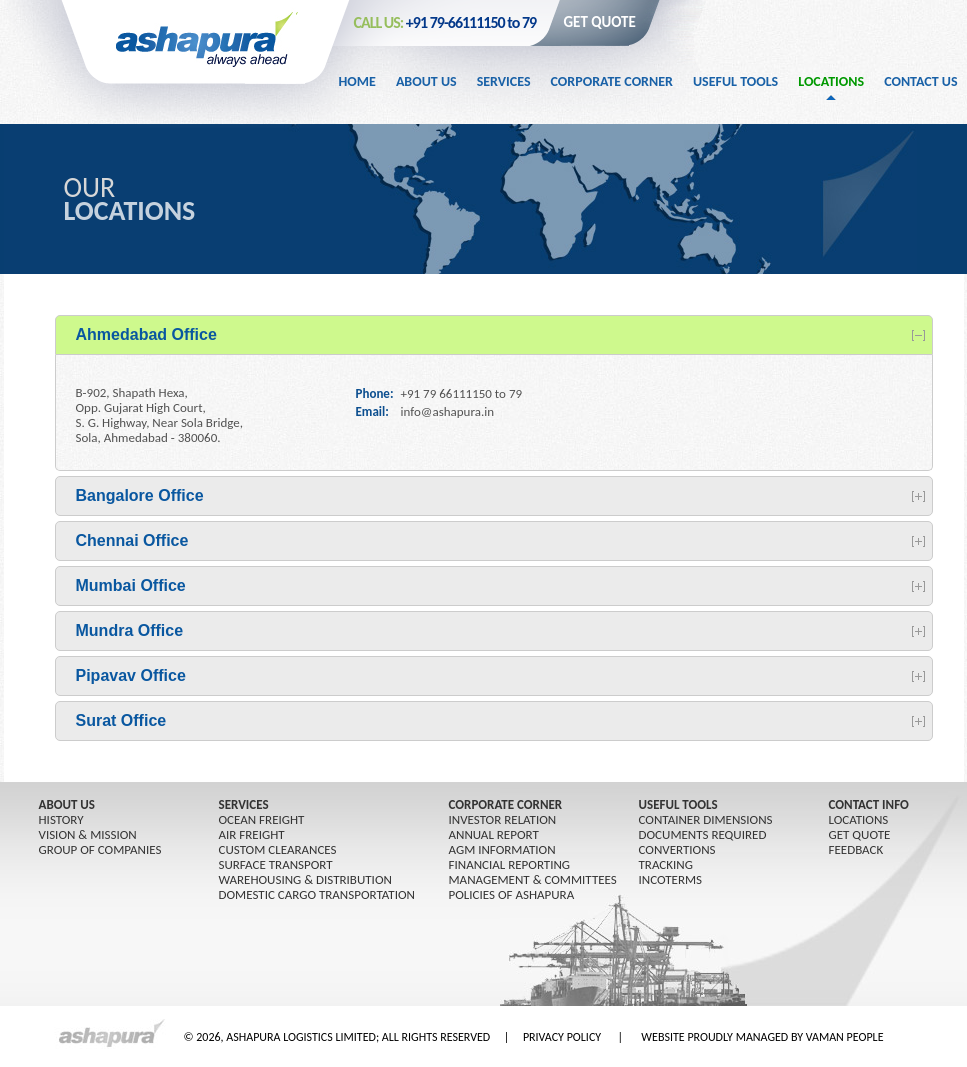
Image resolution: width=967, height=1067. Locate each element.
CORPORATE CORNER (506, 804)
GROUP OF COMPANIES (100, 849)
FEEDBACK (856, 849)
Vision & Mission (88, 834)
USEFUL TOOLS (678, 804)
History (61, 819)
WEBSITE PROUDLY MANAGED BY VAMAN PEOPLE (762, 1037)
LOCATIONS (859, 819)
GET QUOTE (600, 22)
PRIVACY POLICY (562, 1037)
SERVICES (244, 804)
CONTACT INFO (869, 804)
